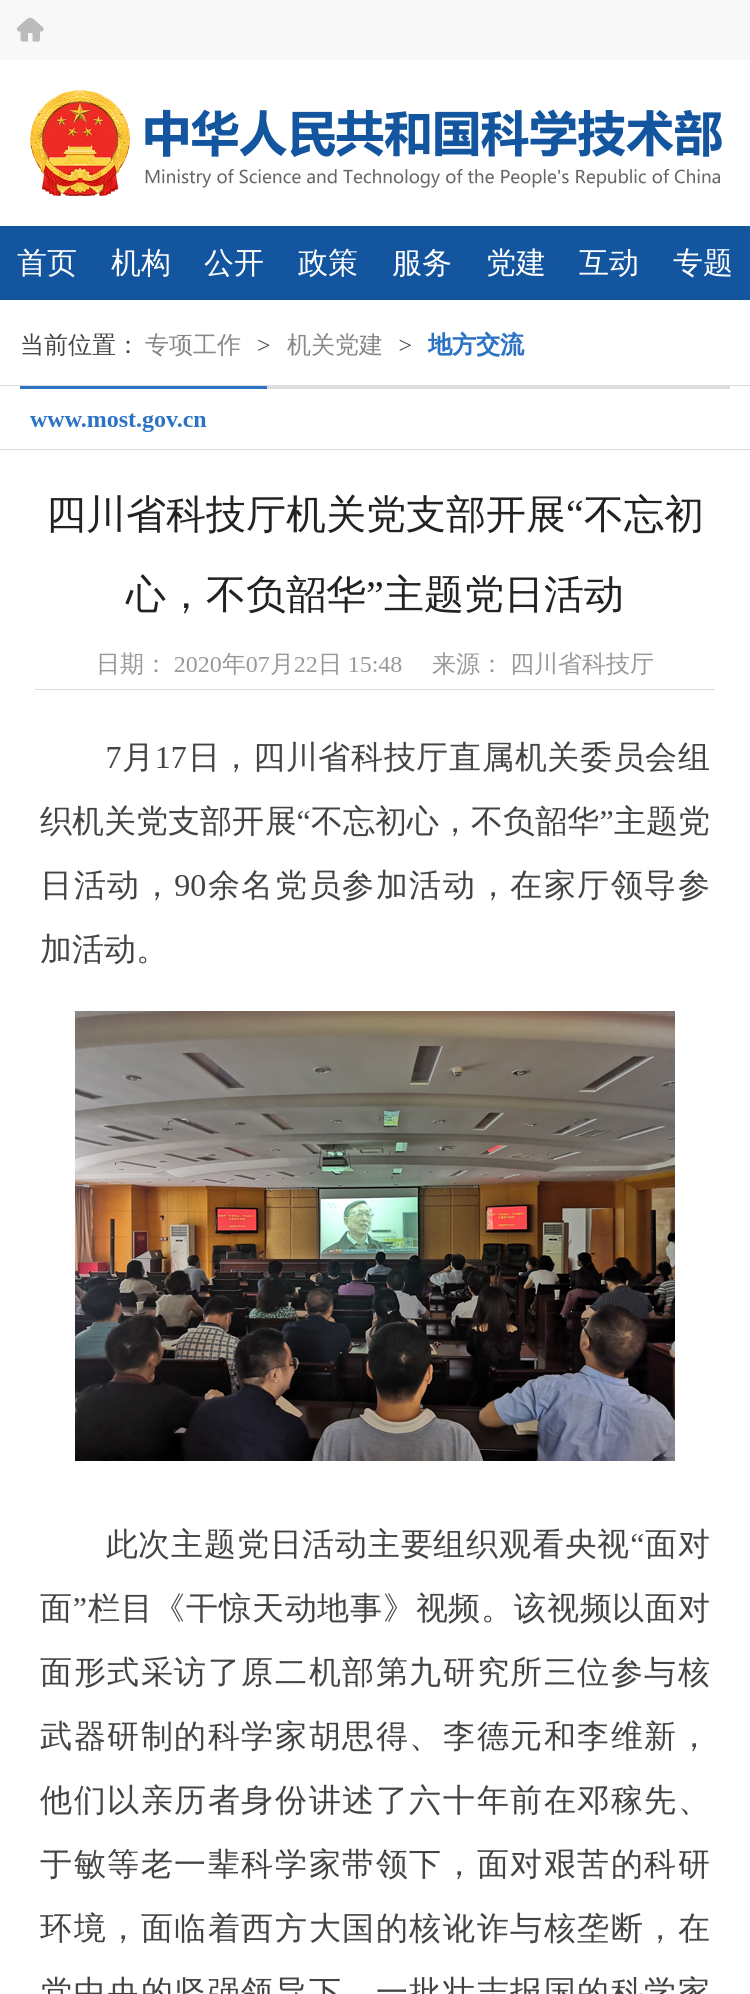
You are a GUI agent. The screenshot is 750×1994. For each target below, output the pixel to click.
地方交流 (476, 345)
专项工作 (193, 345)
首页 (47, 262)
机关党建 (335, 345)
